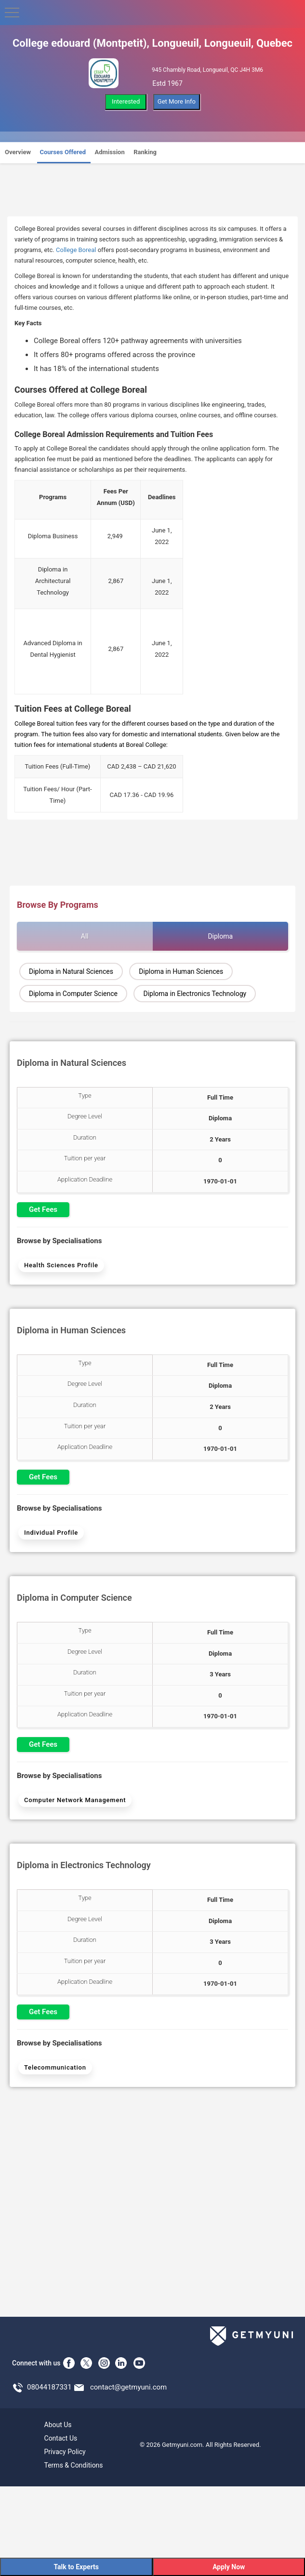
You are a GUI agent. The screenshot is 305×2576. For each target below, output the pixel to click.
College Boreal (76, 249)
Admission (110, 152)
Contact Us (61, 2438)
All (85, 936)
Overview (18, 152)
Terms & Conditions (73, 2465)
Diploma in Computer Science (73, 993)
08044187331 (49, 2387)
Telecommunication (55, 2067)
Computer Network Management (75, 1800)
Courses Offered (63, 152)
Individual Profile (51, 1532)
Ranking (145, 152)
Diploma (220, 936)
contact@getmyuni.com (128, 2387)
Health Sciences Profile (61, 1265)
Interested (126, 101)
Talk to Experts (76, 2567)
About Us (58, 2425)
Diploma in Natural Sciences (71, 971)
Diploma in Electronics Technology (194, 993)
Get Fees (43, 1209)
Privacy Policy (65, 2452)
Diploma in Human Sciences (181, 971)
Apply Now (228, 2567)
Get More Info (177, 101)
